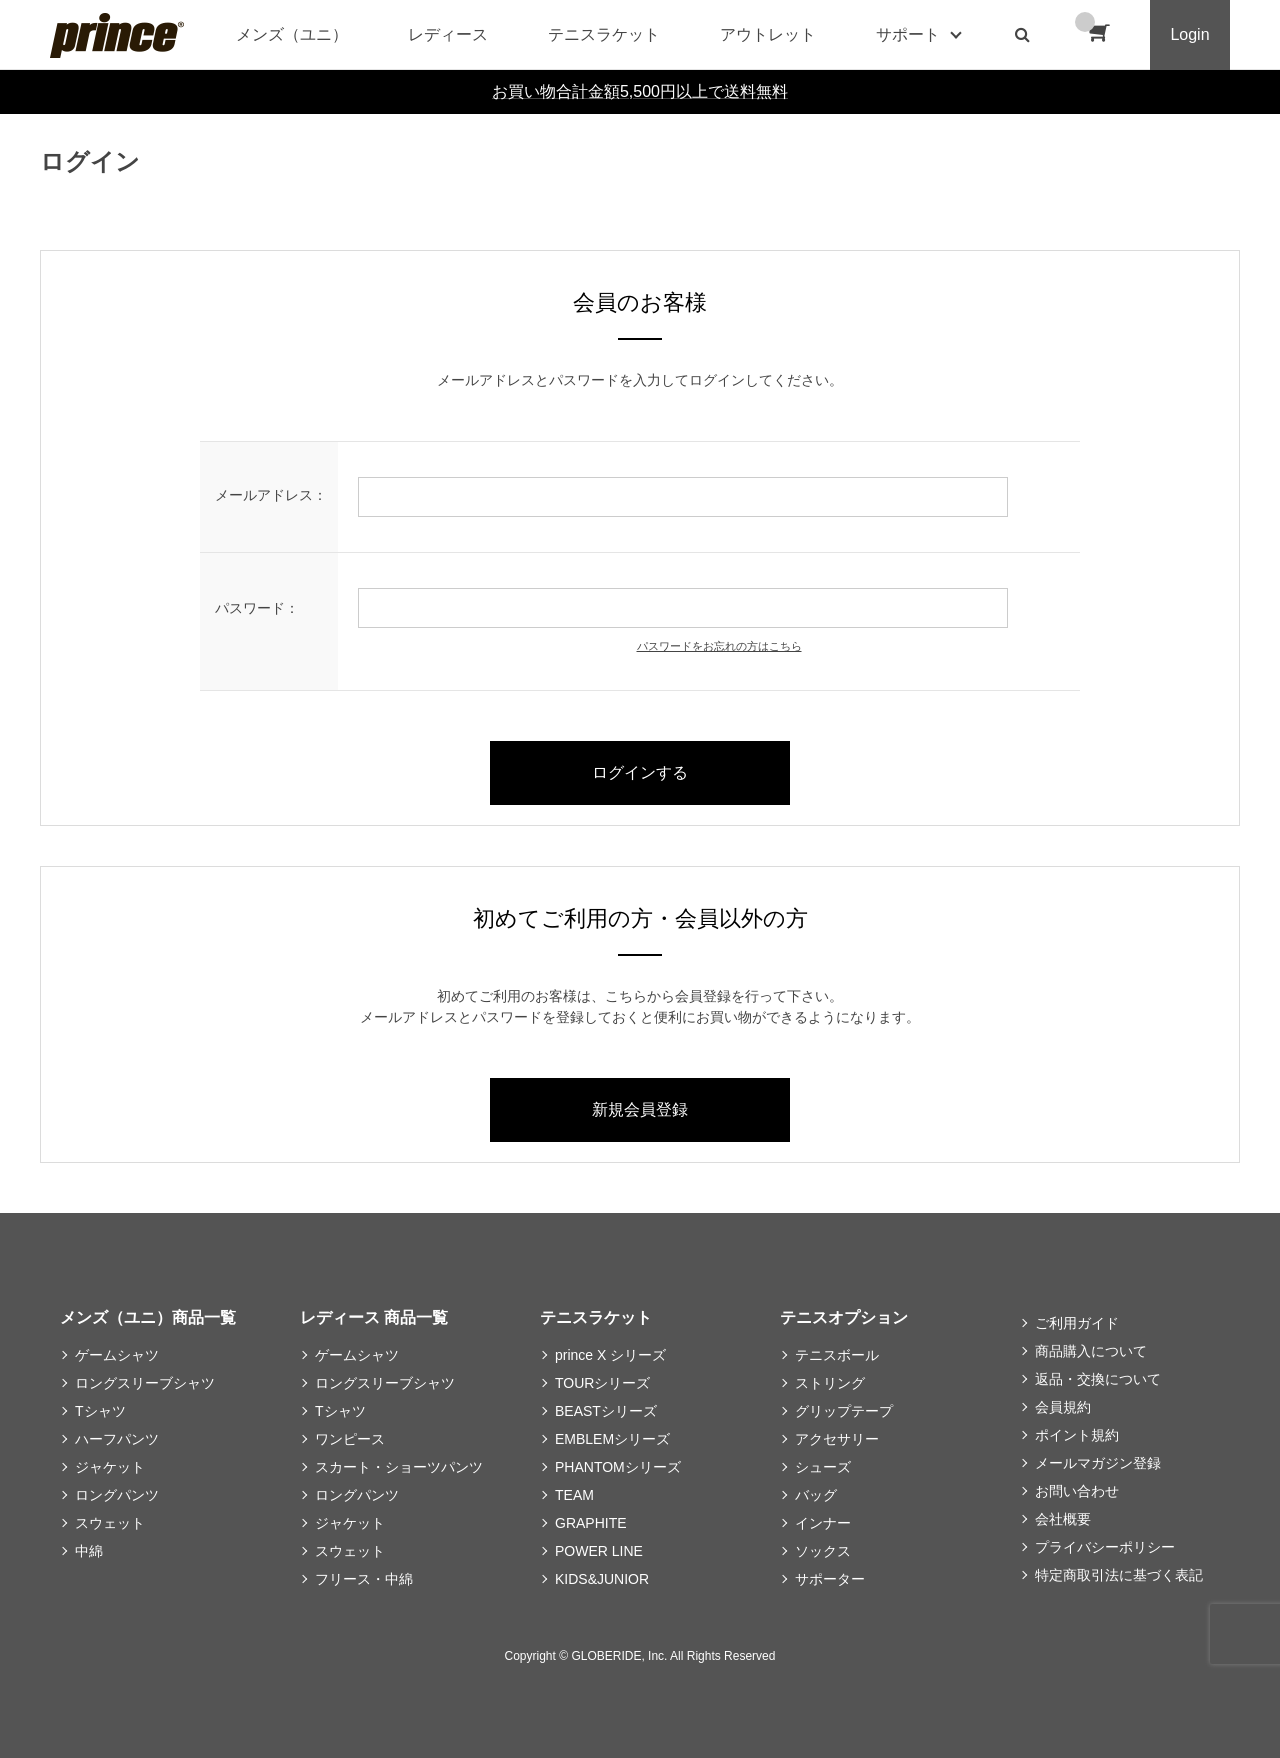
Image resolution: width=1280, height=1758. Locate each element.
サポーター (830, 1579)
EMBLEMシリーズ (612, 1439)
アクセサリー (837, 1439)
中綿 (89, 1551)
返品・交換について (1098, 1379)
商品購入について (1091, 1351)
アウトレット (768, 34)
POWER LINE (599, 1551)
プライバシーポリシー (1105, 1547)
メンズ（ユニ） (292, 34)
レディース (448, 34)
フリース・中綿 (364, 1579)
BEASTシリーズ (606, 1411)
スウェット (110, 1523)
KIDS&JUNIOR (602, 1579)
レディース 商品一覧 (374, 1317)
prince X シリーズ (610, 1355)
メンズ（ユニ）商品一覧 (148, 1317)
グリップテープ (844, 1411)
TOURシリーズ (602, 1383)
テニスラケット (604, 34)
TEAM (574, 1495)
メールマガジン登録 (1098, 1463)
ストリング (830, 1383)
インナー (823, 1523)
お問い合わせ (1077, 1491)
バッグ (816, 1495)
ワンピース (350, 1439)
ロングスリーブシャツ (145, 1383)
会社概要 (1063, 1519)
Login (1189, 34)
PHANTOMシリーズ (618, 1467)
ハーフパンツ (117, 1439)
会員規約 (1063, 1407)
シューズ (823, 1467)
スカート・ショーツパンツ (399, 1467)
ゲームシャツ (117, 1355)
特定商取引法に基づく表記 (1119, 1575)
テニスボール (837, 1355)
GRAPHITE (591, 1523)
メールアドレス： (271, 495)
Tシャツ (100, 1411)
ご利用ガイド (1077, 1323)
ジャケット (110, 1467)
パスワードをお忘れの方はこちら (719, 646)
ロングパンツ (117, 1495)
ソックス (823, 1551)
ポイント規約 (1077, 1435)
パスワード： (257, 608)
